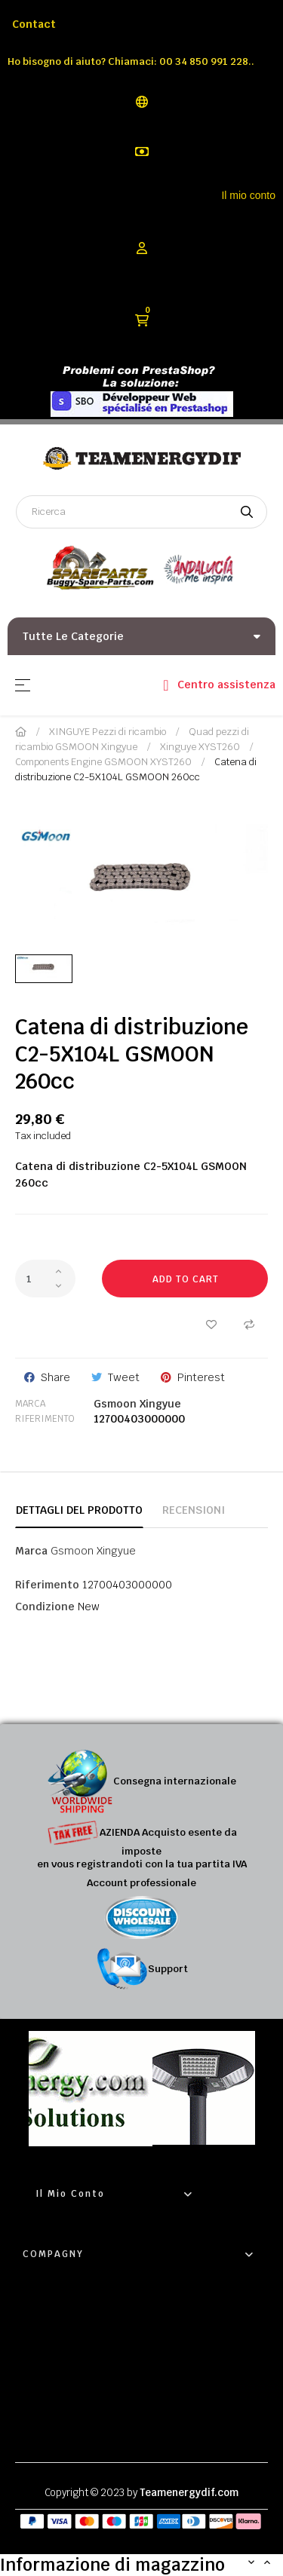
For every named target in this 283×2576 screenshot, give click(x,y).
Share (55, 1377)
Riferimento (45, 1419)
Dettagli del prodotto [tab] (79, 1510)
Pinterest (201, 1377)
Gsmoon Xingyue (137, 1404)
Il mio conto (248, 195)
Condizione (45, 1606)
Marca (30, 1404)
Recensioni (193, 1510)
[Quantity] (45, 1278)
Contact (34, 24)
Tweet (124, 1377)
